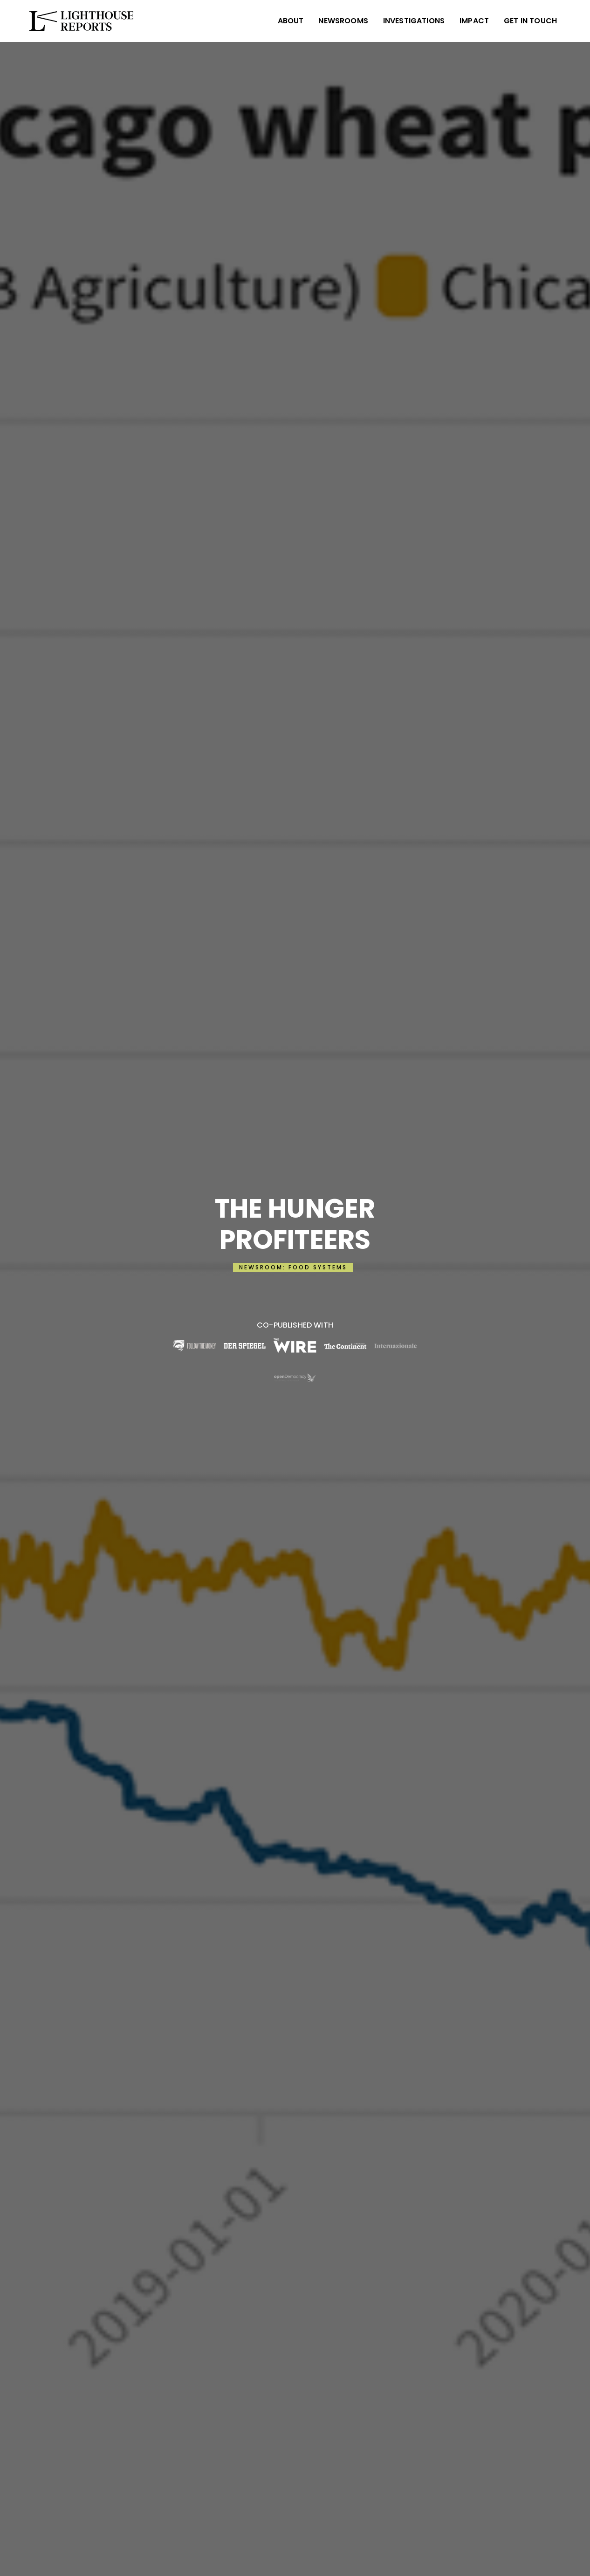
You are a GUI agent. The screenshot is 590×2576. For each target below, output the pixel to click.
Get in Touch (530, 20)
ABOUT (291, 20)
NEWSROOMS (343, 20)
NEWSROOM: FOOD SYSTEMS (293, 1267)
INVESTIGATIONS (414, 20)
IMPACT (474, 20)
